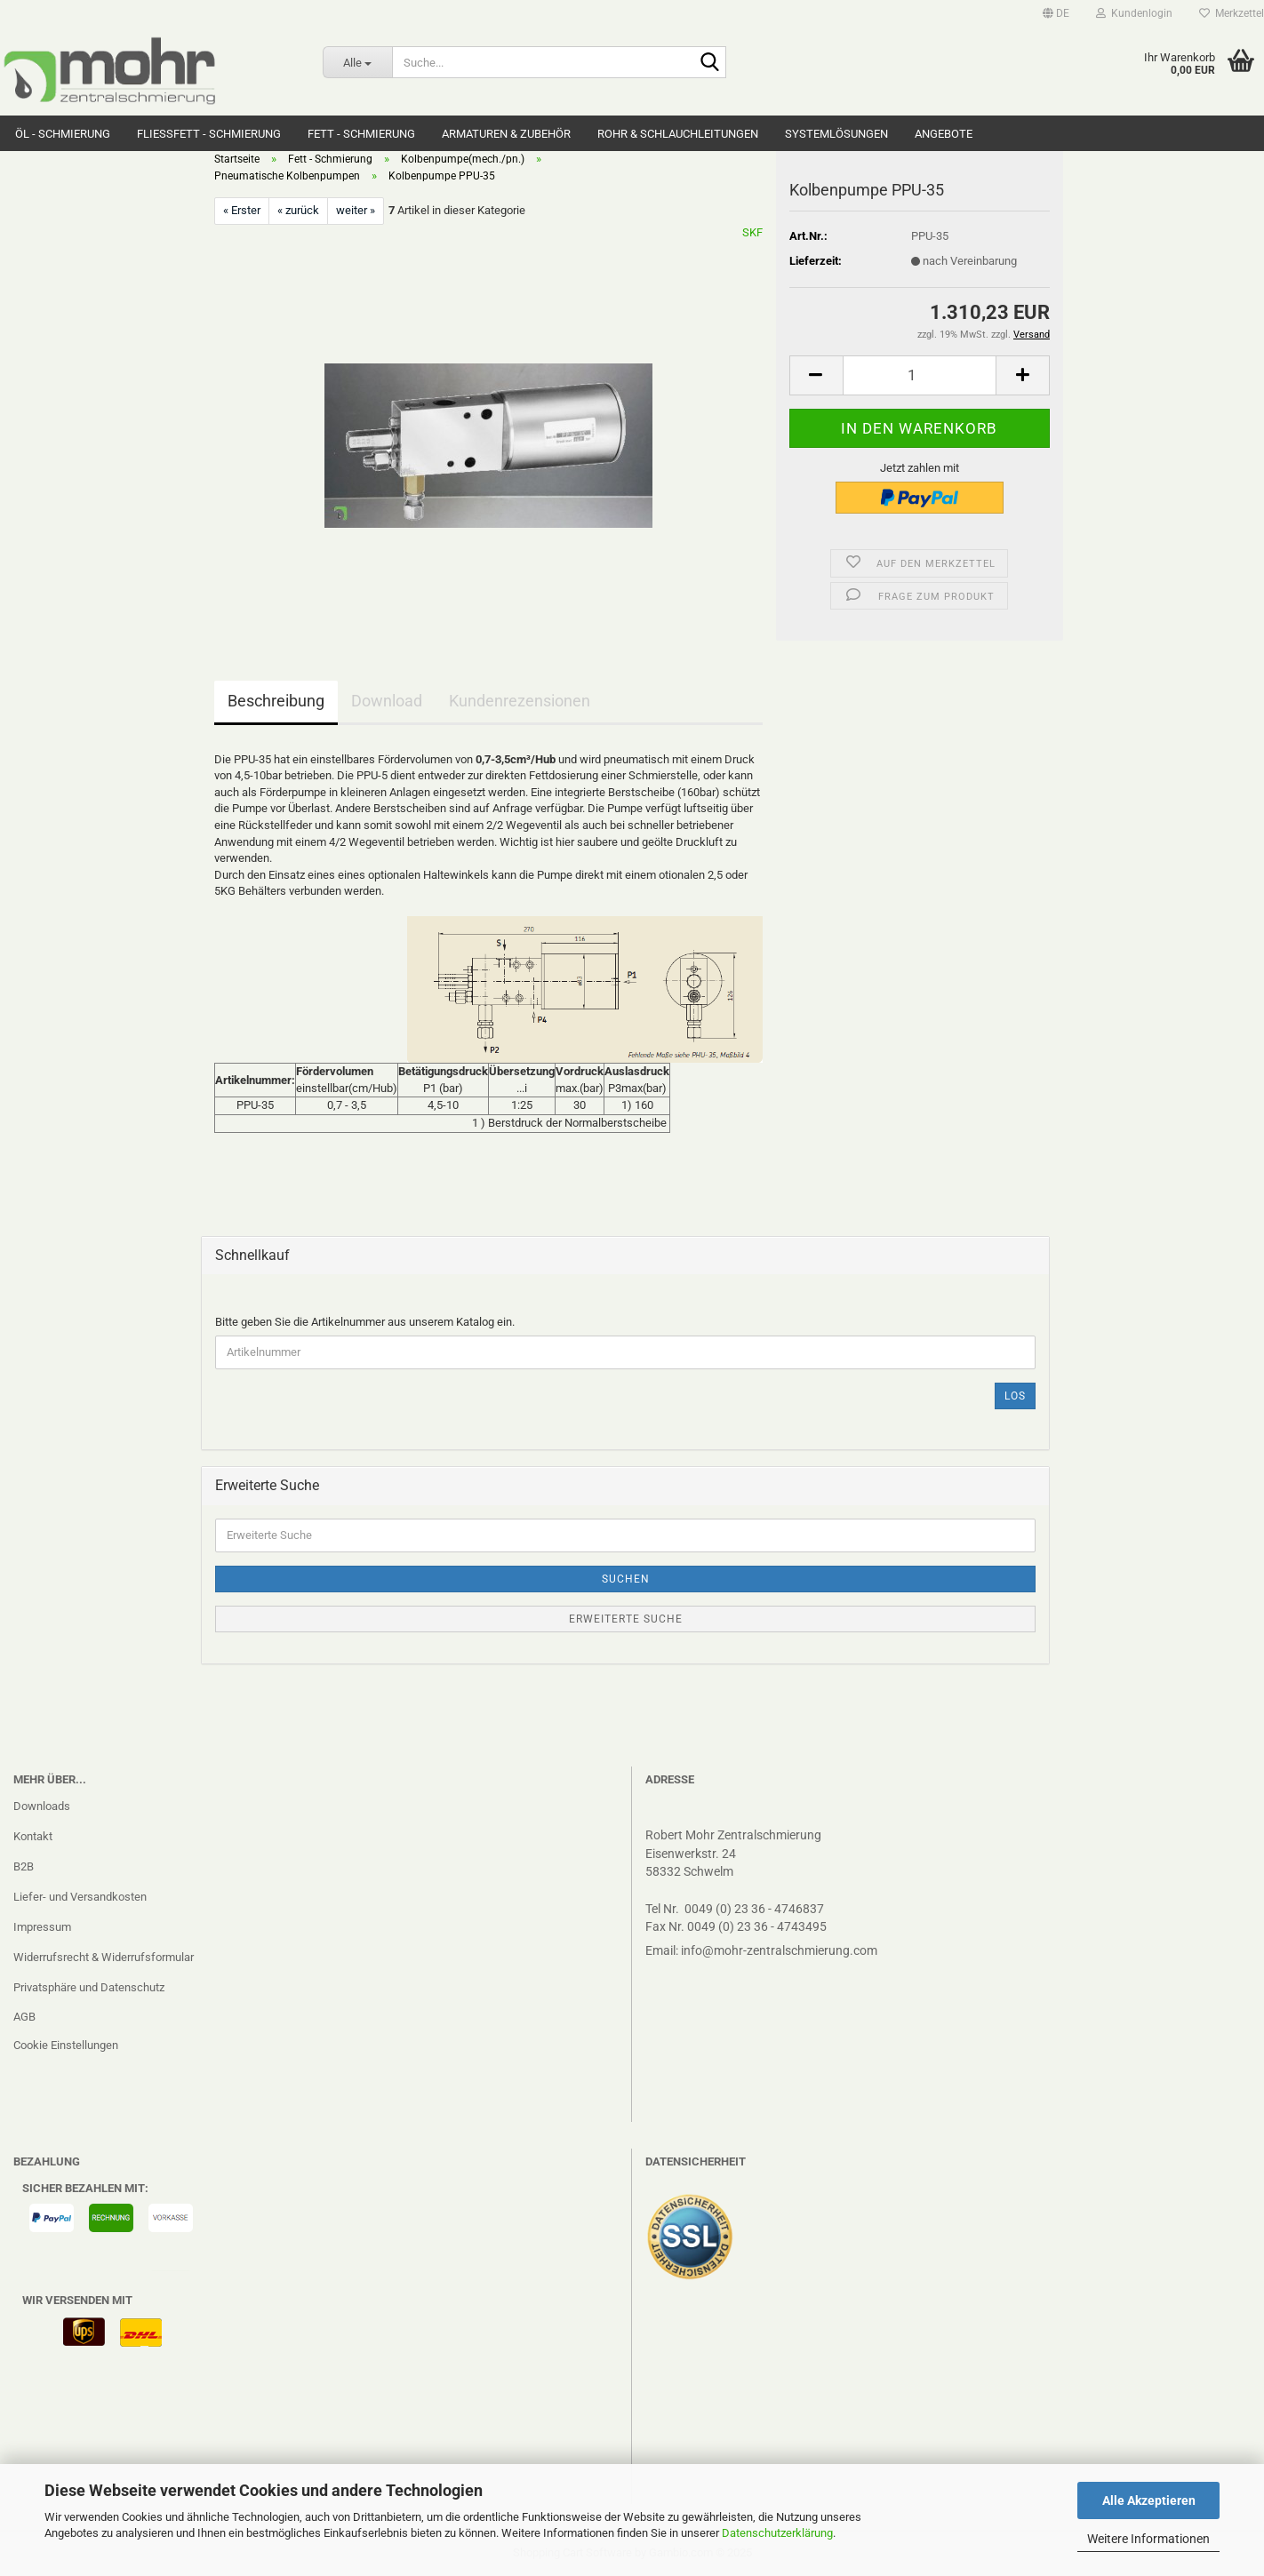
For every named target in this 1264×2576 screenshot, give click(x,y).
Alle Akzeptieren (1149, 2500)
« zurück (298, 210)
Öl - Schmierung (62, 133)
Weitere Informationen (1148, 2539)
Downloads (41, 1806)
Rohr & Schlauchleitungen (677, 133)
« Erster (241, 210)
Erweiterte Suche (626, 1619)
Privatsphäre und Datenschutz (88, 1987)
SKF (752, 232)
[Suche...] (357, 62)
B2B (23, 1866)
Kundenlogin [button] (1134, 13)
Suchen (626, 1579)
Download (386, 700)
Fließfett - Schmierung (209, 133)
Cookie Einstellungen (65, 2045)
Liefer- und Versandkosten (80, 1896)
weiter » (355, 210)
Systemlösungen (836, 133)
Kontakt (32, 1836)
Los (1015, 1396)
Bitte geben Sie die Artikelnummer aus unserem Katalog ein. (365, 1321)
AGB (24, 2016)
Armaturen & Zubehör (506, 133)
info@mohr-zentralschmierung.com (779, 1950)
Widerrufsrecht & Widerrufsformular (103, 1957)
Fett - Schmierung (361, 133)
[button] (1056, 13)
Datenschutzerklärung (777, 2533)
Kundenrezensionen (519, 700)
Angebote (943, 133)
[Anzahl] (919, 375)
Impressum (42, 1927)
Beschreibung (276, 700)
